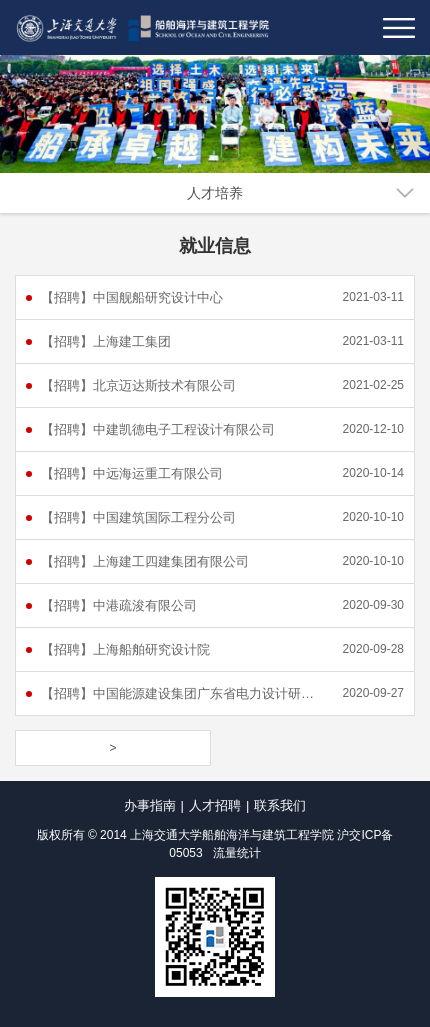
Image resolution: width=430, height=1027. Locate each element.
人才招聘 (215, 805)
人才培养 (215, 193)
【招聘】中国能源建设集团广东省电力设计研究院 (182, 693)
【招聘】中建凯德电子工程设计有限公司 (158, 429)
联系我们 (280, 805)
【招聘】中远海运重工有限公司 (132, 473)
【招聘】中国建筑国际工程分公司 (138, 517)
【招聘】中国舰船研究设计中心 (132, 297)
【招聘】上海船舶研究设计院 (125, 649)
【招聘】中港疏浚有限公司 (119, 605)
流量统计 (237, 853)
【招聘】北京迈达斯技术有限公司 (138, 385)
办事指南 (150, 805)
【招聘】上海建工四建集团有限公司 (145, 561)
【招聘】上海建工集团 (106, 341)
